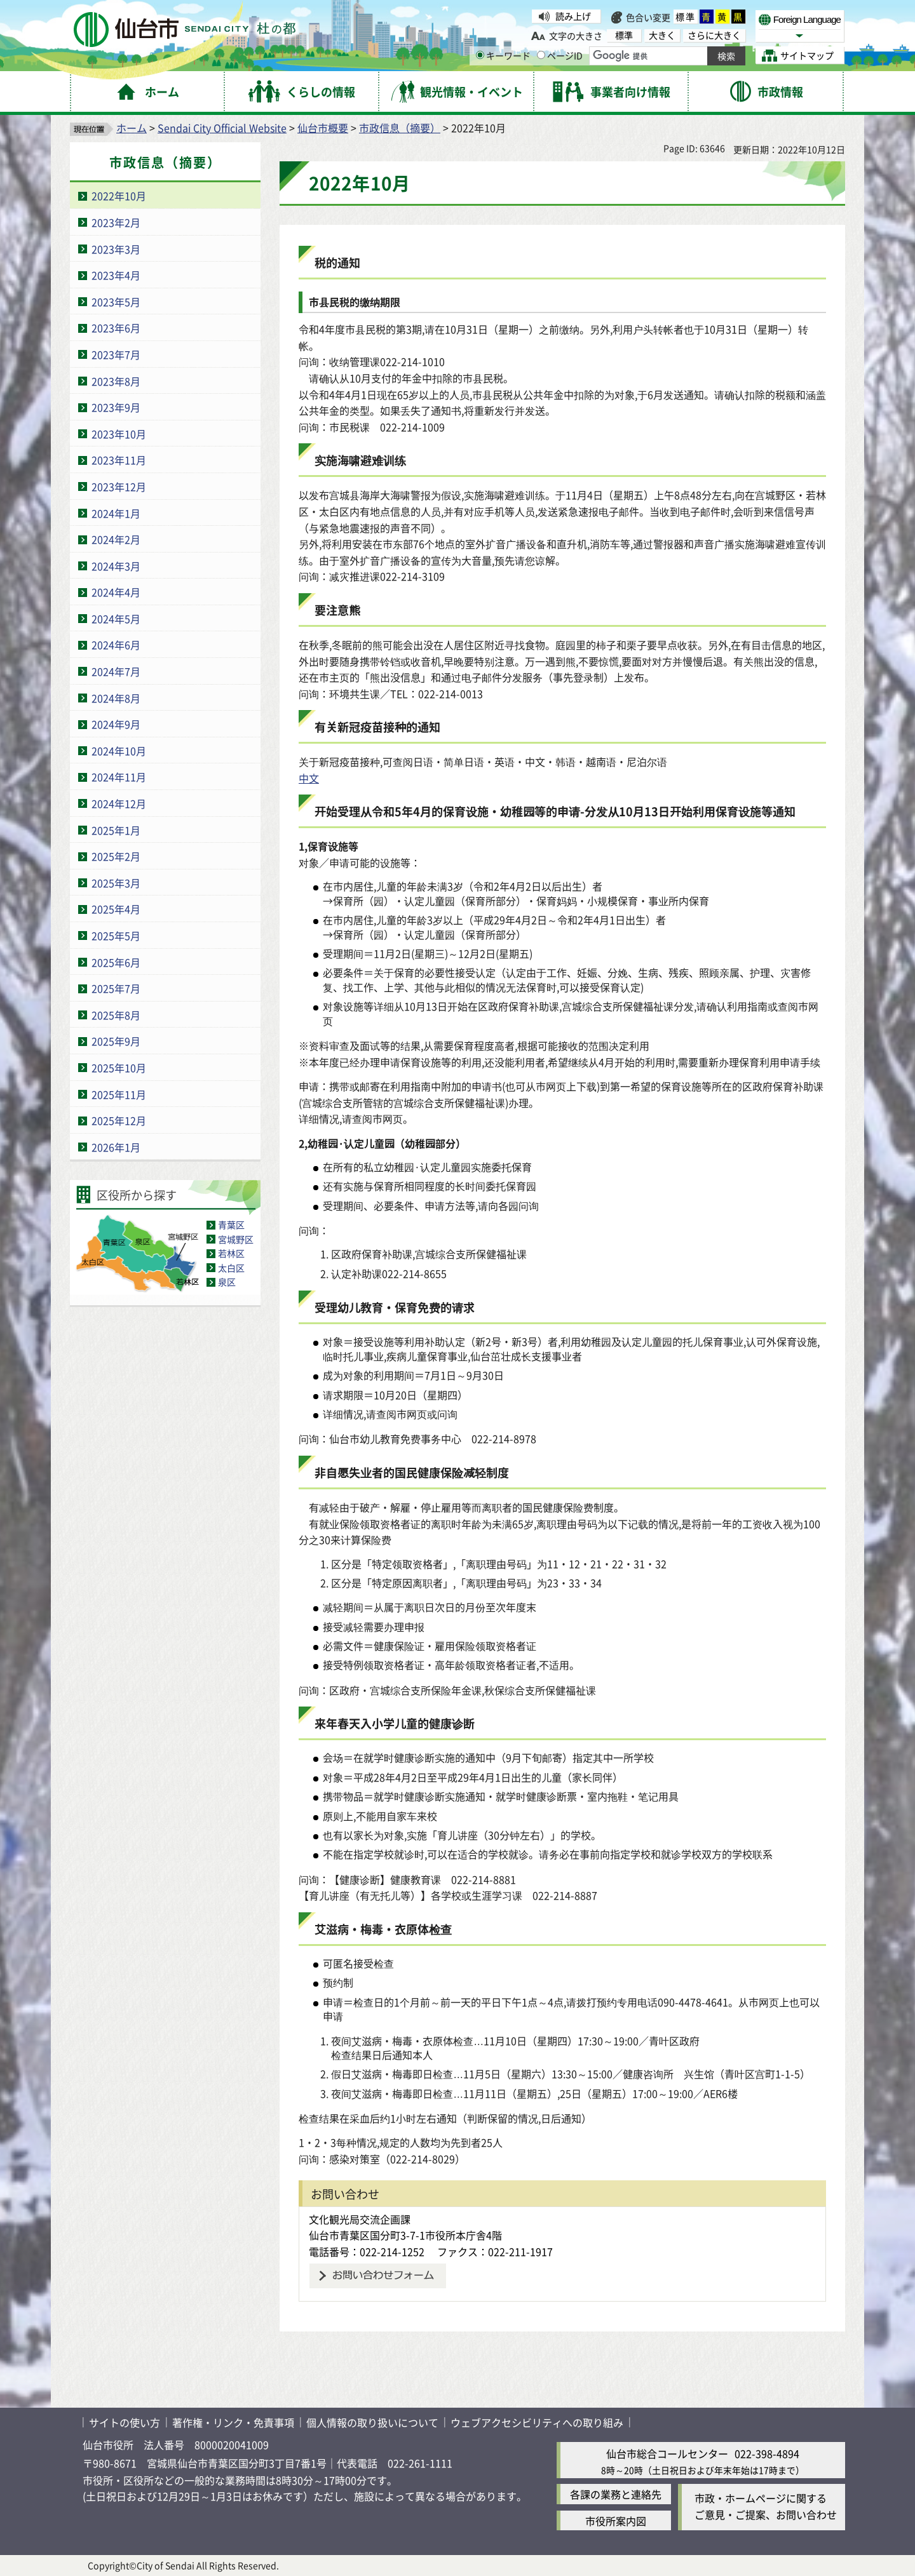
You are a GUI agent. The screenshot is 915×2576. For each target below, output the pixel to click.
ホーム (131, 127)
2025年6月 (116, 962)
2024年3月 (116, 566)
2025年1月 (116, 830)
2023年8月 (116, 381)
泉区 (227, 1281)
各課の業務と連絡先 (615, 2494)
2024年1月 (116, 513)
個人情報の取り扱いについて (372, 2422)
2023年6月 (116, 327)
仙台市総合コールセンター (667, 2453)
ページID (560, 55)
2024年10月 (119, 750)
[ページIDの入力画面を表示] (541, 55)
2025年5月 (116, 935)
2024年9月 (116, 724)
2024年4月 (116, 592)
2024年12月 (119, 803)
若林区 (231, 1253)
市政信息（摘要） (399, 127)
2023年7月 (116, 354)
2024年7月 (116, 671)
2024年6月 (116, 644)
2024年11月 (119, 776)
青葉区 (231, 1224)
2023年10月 (119, 433)
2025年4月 (116, 908)
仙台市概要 (322, 127)
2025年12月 (119, 1120)
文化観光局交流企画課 (359, 2219)
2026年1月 (116, 1147)
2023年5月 (116, 301)
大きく (662, 35)
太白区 (231, 1267)
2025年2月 (116, 856)
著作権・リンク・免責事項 (233, 2422)
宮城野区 (236, 1239)
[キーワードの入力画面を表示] (480, 55)
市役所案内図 (615, 2520)
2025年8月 (116, 1015)
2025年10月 (119, 1067)
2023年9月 (116, 407)
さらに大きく (714, 35)
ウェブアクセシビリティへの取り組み (537, 2422)
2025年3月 (116, 882)
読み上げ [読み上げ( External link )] (573, 16)
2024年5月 (116, 618)
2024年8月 (116, 698)
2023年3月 (116, 249)
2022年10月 (119, 195)
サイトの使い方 (124, 2422)
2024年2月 (116, 539)
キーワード (503, 55)
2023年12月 (119, 486)
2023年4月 (116, 275)
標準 (685, 16)
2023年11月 (119, 459)
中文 (309, 778)
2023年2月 (116, 222)
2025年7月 (116, 988)
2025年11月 (119, 1094)
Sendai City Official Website (222, 127)
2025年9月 (116, 1041)
